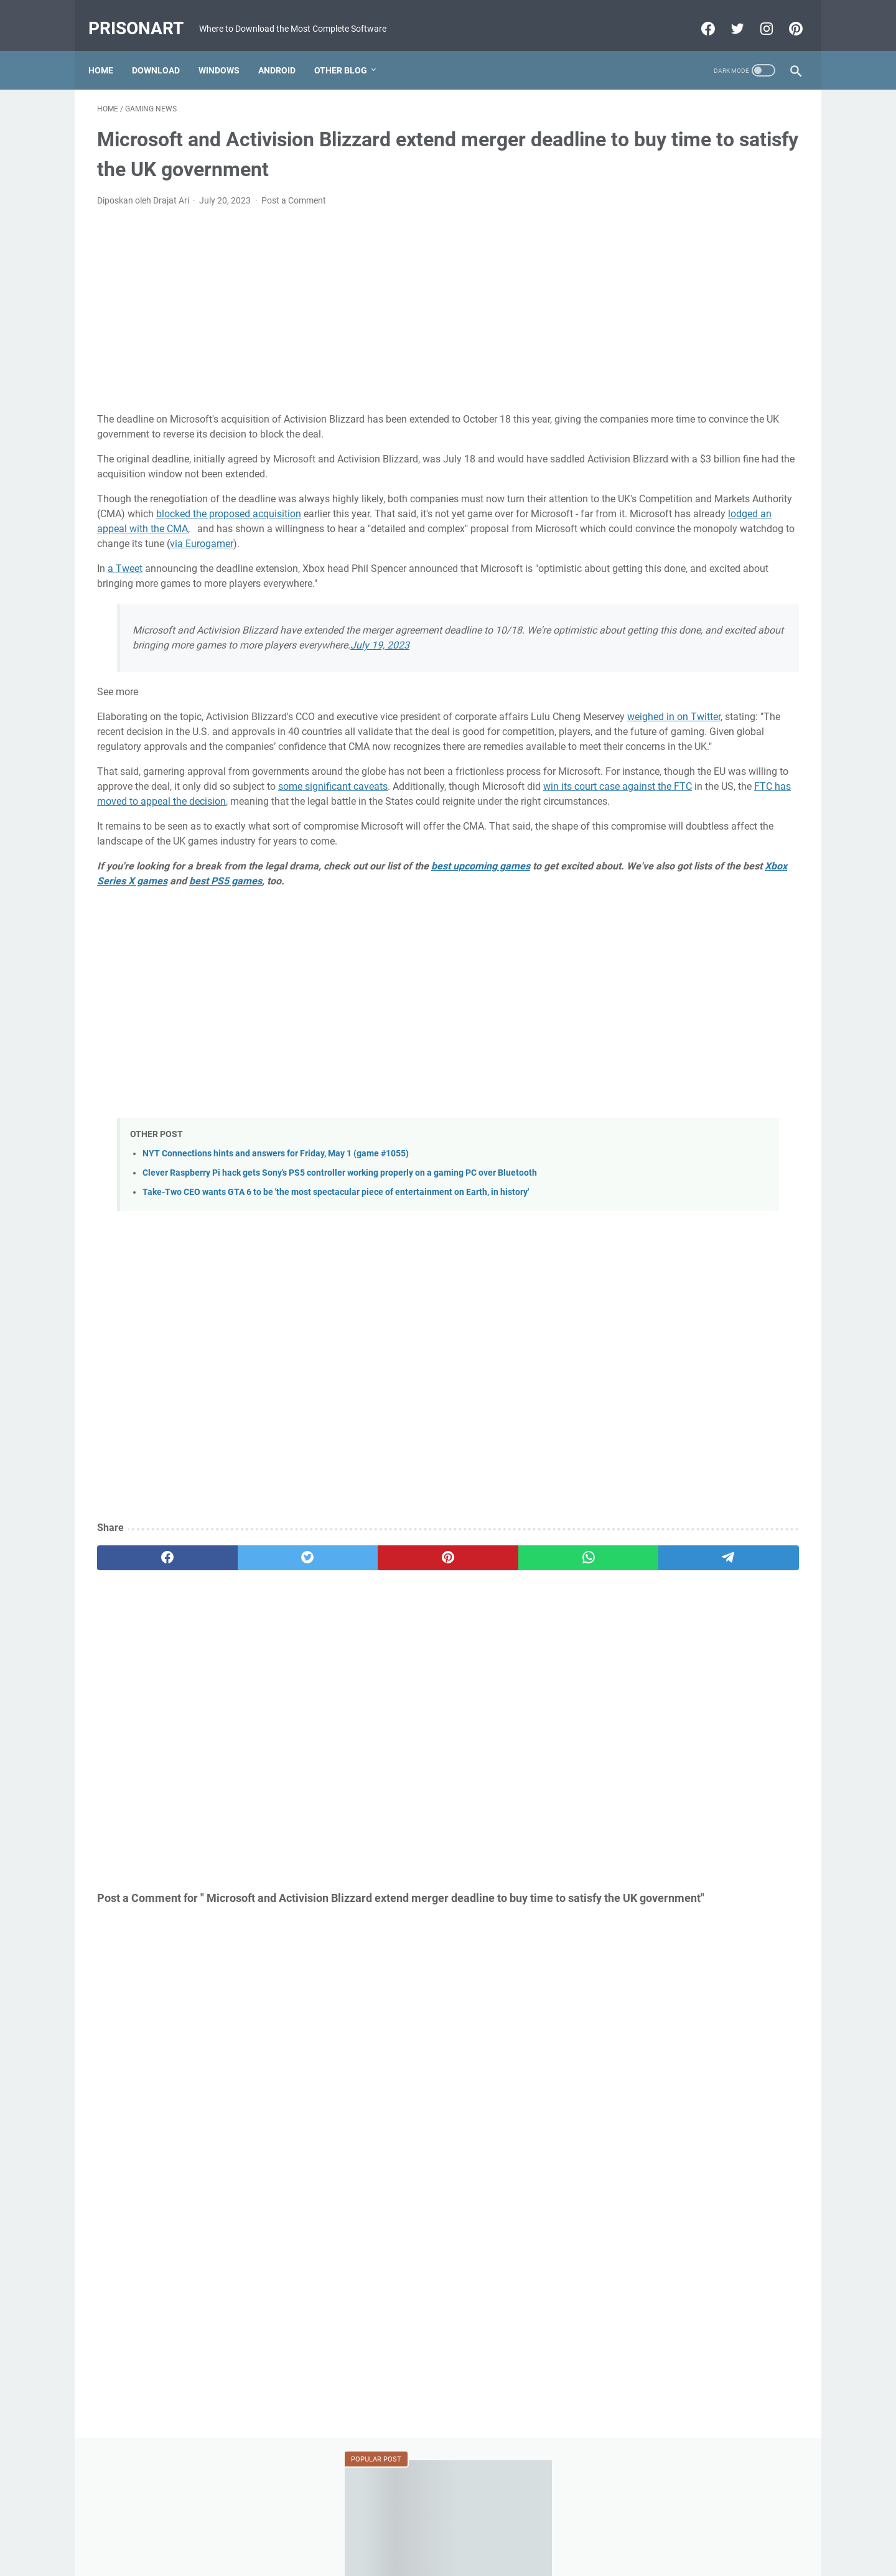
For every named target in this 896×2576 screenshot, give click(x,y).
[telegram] (520, 1635)
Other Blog (349, 49)
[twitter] (238, 1635)
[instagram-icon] (756, 15)
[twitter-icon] (727, 15)
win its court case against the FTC (409, 849)
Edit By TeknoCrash (506, 2557)
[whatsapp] (427, 1635)
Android (285, 49)
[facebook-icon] (697, 15)
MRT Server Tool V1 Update (683, 666)
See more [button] (117, 709)
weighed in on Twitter (218, 749)
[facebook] (144, 1635)
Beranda (448, 2531)
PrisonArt (144, 14)
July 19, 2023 (213, 662)
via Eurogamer (463, 546)
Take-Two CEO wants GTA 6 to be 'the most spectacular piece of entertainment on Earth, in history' (335, 1269)
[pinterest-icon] (785, 15)
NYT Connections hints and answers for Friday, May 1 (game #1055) (275, 1230)
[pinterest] (332, 1635)
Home (109, 49)
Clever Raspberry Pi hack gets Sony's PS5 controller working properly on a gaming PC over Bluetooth (339, 1250)
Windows (227, 49)
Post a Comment (293, 188)
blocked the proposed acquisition (474, 501)
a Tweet (125, 571)
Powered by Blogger (426, 2557)
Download (165, 49)
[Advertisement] (332, 297)
